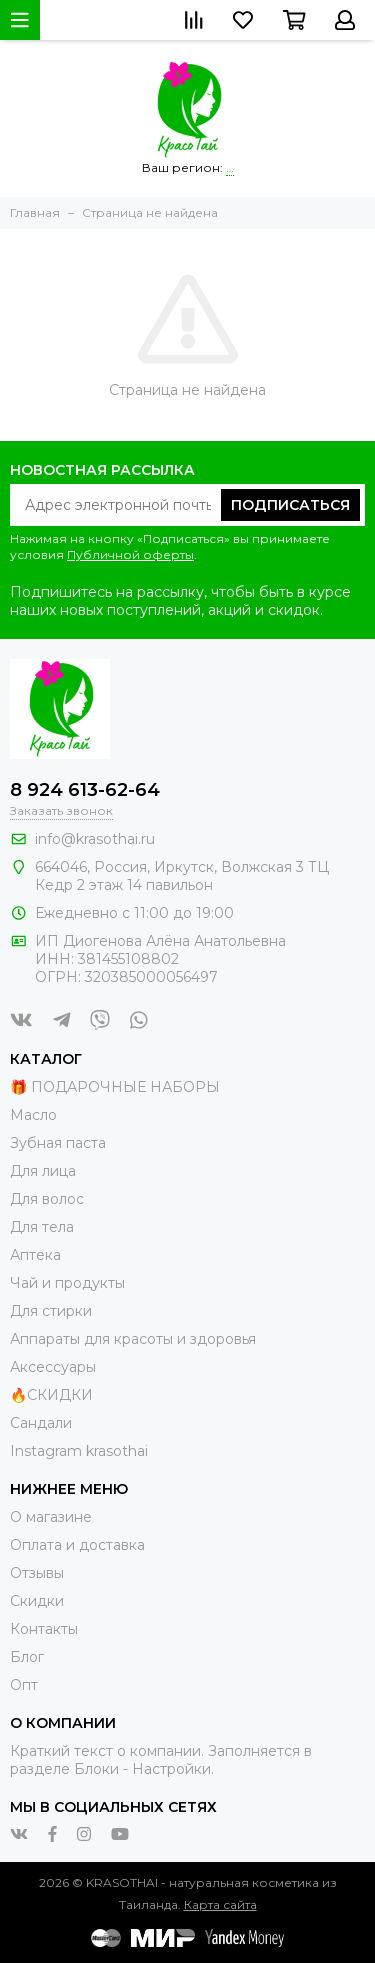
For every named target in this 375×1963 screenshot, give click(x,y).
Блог (27, 1657)
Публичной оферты (130, 554)
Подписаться (290, 505)
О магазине (51, 1517)
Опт (24, 1685)
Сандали (41, 1423)
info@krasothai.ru (95, 839)
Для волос (47, 1199)
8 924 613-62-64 (85, 790)
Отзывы (37, 1573)
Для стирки (51, 1311)
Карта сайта (220, 1904)
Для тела (42, 1227)
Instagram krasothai (79, 1451)
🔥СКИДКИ (51, 1395)
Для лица (43, 1171)
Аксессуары (53, 1367)
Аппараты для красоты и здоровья (133, 1339)
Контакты (44, 1629)
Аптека (35, 1255)
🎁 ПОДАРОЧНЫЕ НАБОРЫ (115, 1087)
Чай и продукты (67, 1283)
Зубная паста (58, 1143)
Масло (33, 1115)
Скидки (37, 1601)
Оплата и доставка (77, 1545)
